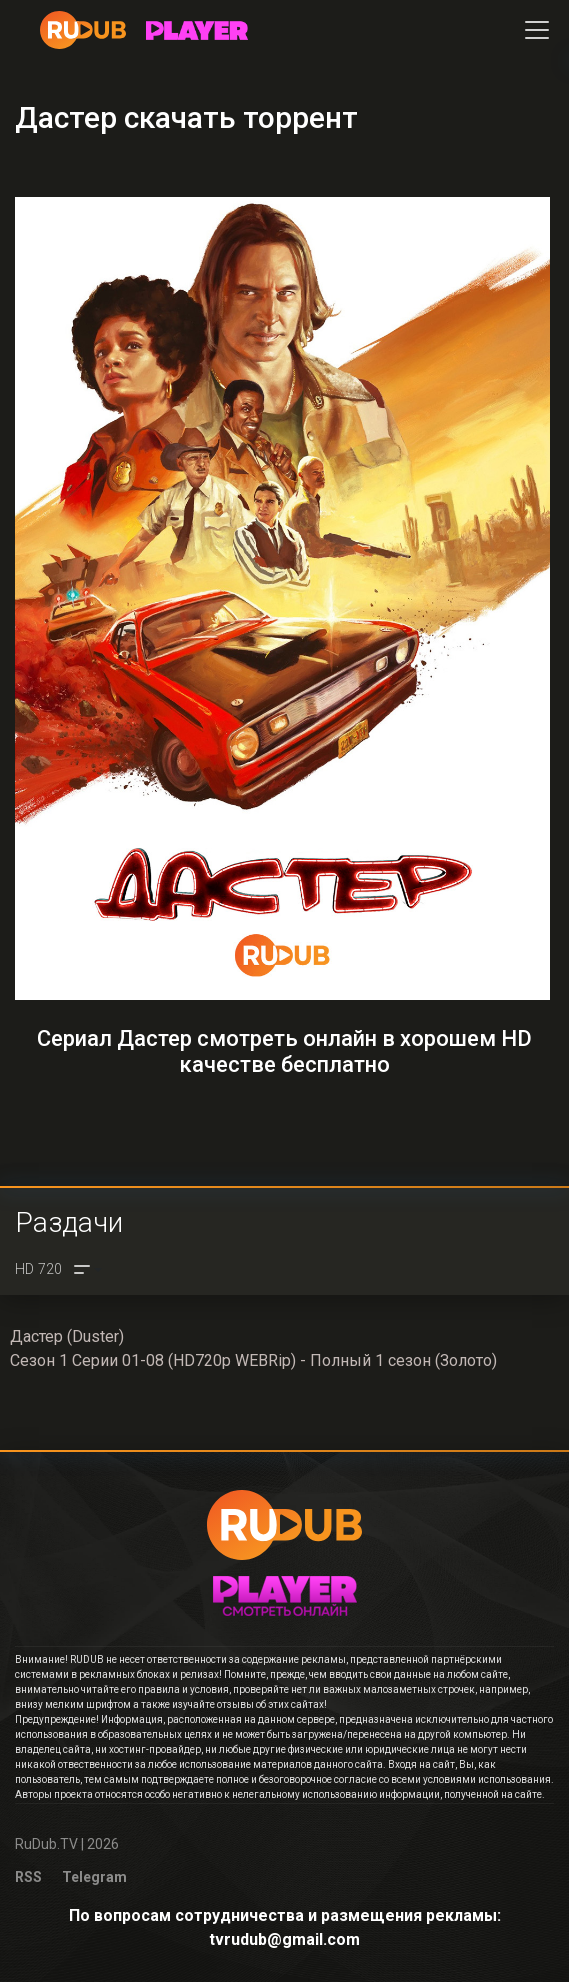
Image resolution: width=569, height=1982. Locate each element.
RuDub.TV (46, 1844)
